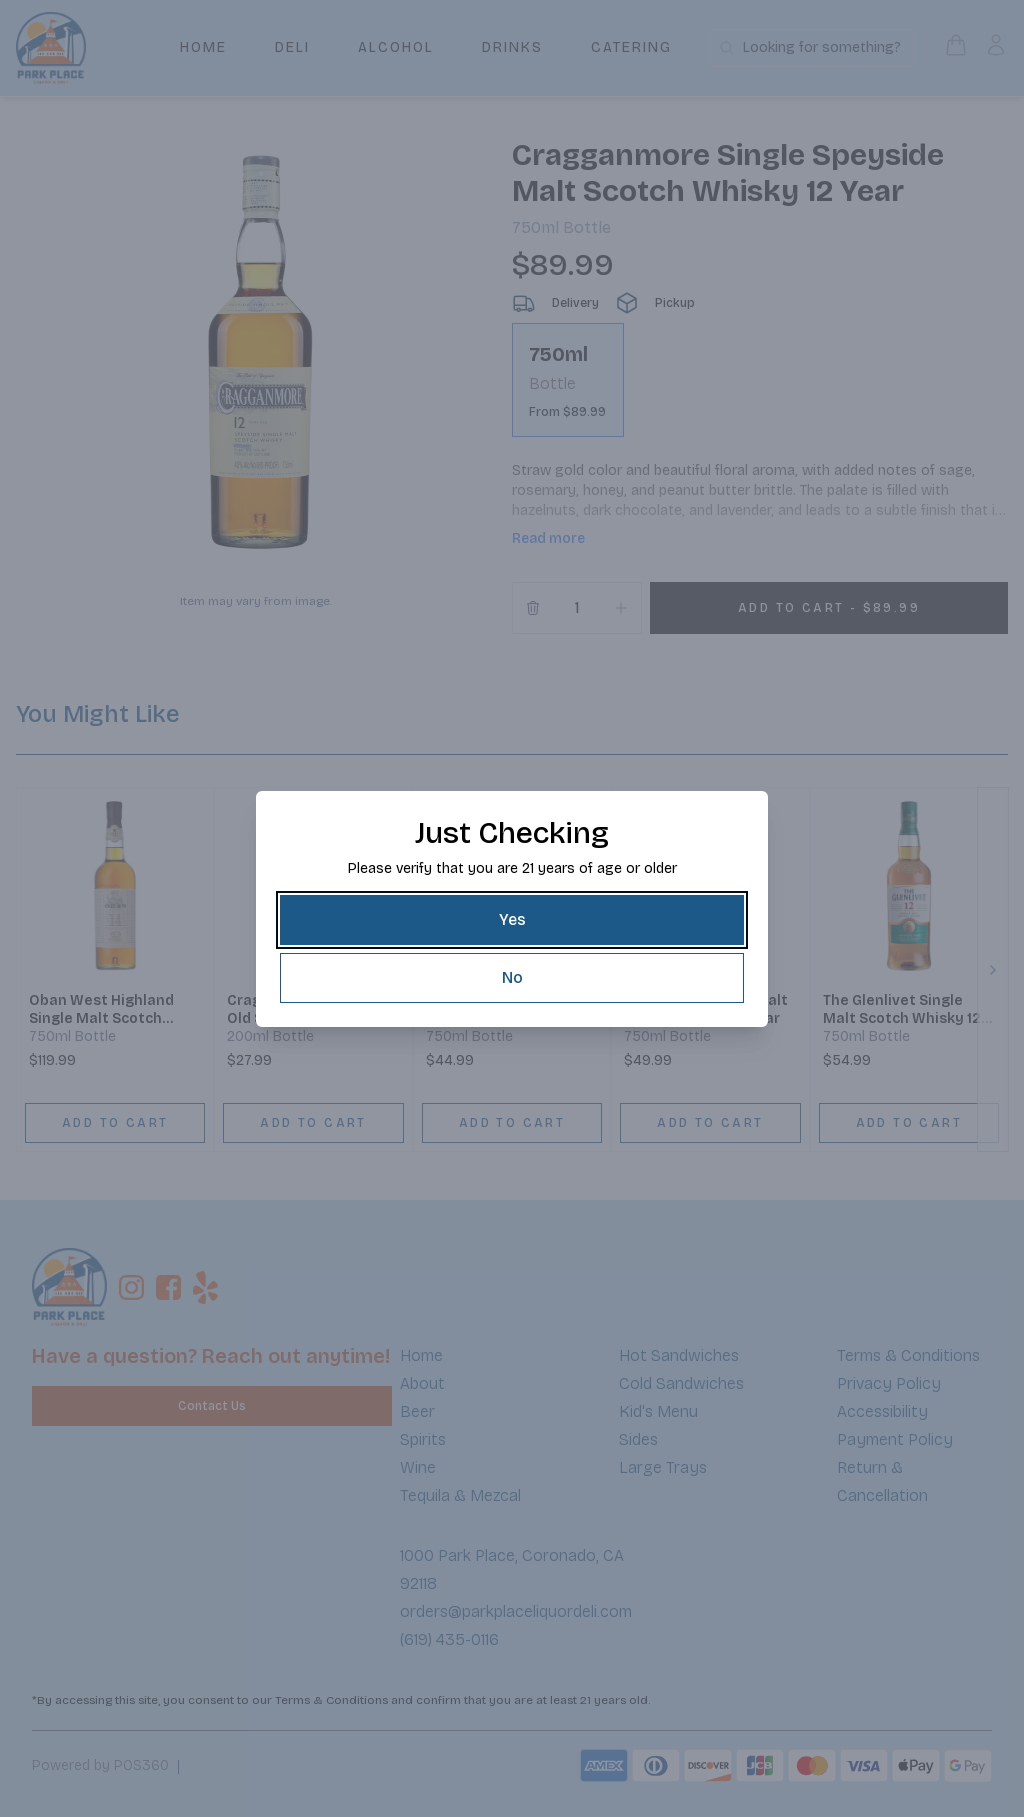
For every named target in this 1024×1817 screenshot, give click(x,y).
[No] (512, 978)
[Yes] (512, 920)
